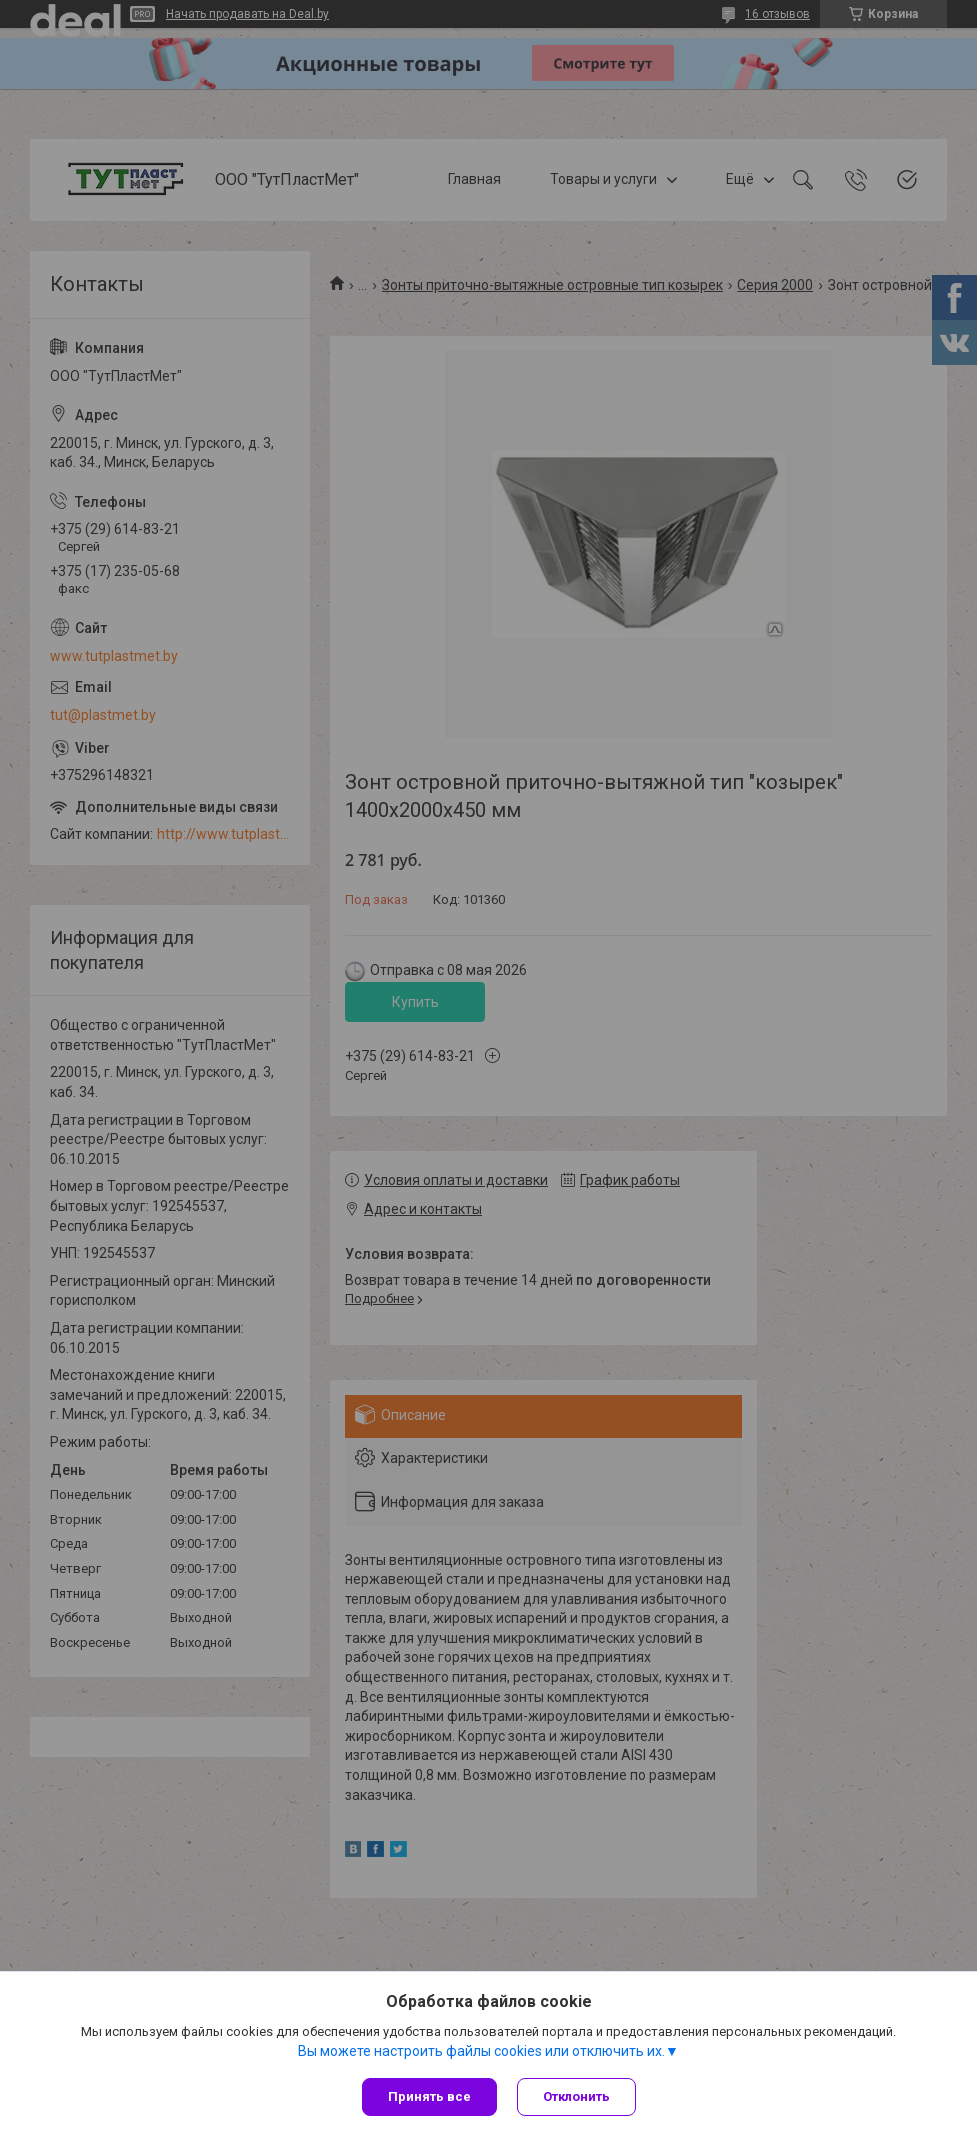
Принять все (429, 2096)
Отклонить (576, 2096)
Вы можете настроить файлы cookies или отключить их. (481, 2051)
